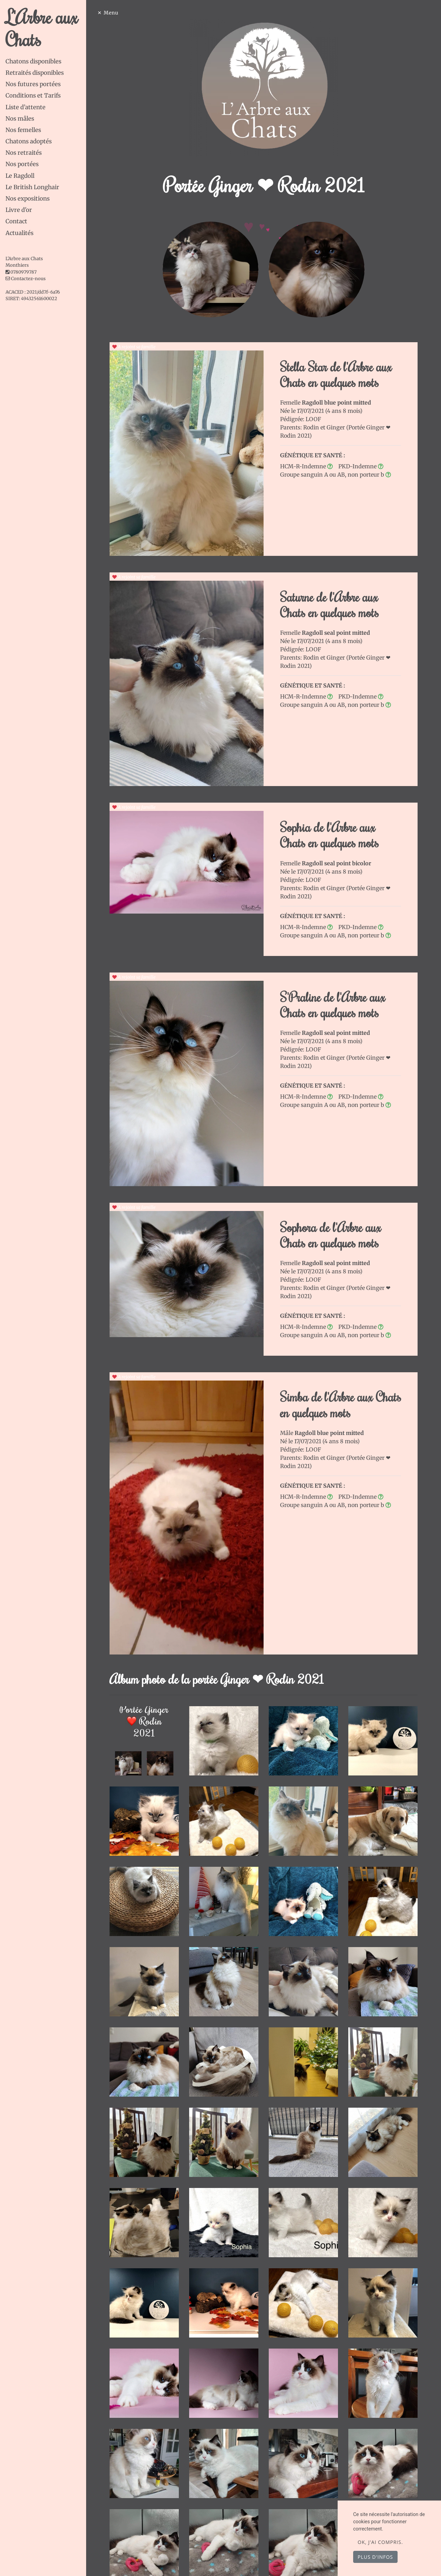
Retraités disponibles (35, 73)
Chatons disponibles (33, 61)
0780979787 (23, 272)
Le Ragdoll (20, 176)
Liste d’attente (25, 107)
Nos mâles (20, 118)
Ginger (336, 427)
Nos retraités (24, 152)
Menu (111, 13)
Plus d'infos (375, 2557)
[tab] (46, 61)
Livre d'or (19, 210)
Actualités (19, 233)
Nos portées (22, 164)
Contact (16, 221)
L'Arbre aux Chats (42, 27)
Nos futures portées (33, 84)
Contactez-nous (25, 279)
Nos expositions (28, 198)
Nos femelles (23, 130)
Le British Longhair (32, 187)
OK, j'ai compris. (380, 2542)
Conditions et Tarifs (33, 95)
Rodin (311, 427)
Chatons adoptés (29, 141)
